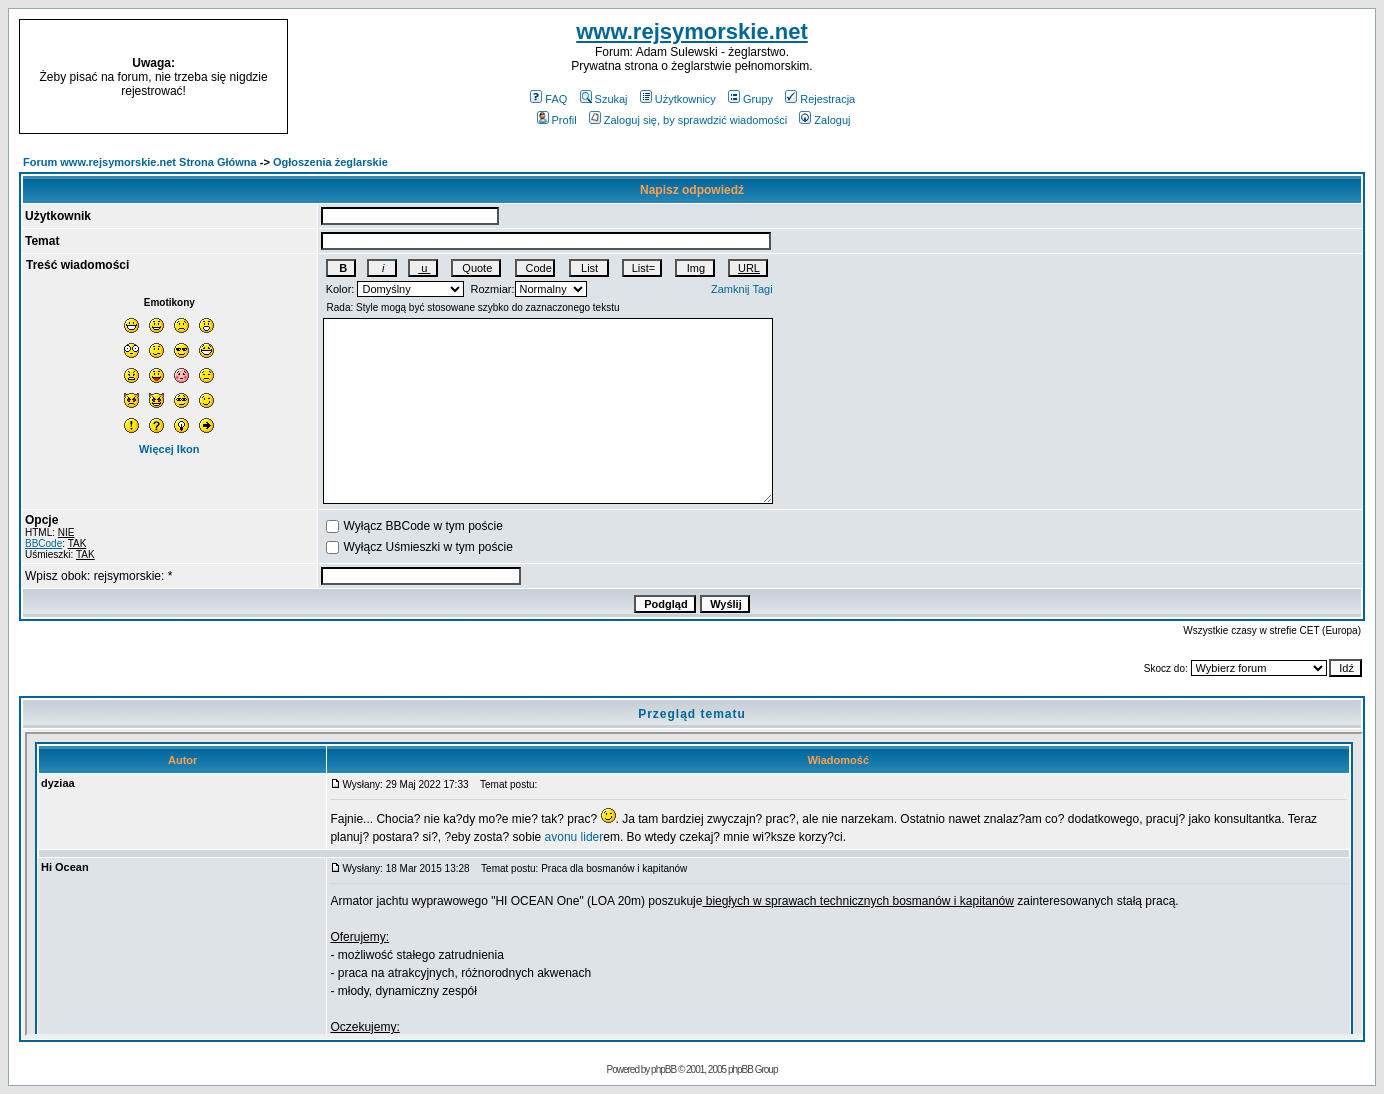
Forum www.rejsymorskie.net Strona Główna (140, 162)
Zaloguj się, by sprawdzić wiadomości (688, 120)
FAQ (548, 99)
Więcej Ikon (169, 449)
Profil (557, 120)
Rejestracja (820, 99)
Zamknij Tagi (742, 289)
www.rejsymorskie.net (692, 31)
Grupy (750, 99)
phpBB (663, 1069)
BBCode (43, 543)
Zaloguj (824, 120)
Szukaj (604, 99)
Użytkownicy (678, 99)
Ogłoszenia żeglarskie (330, 162)
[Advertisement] (1213, 77)
